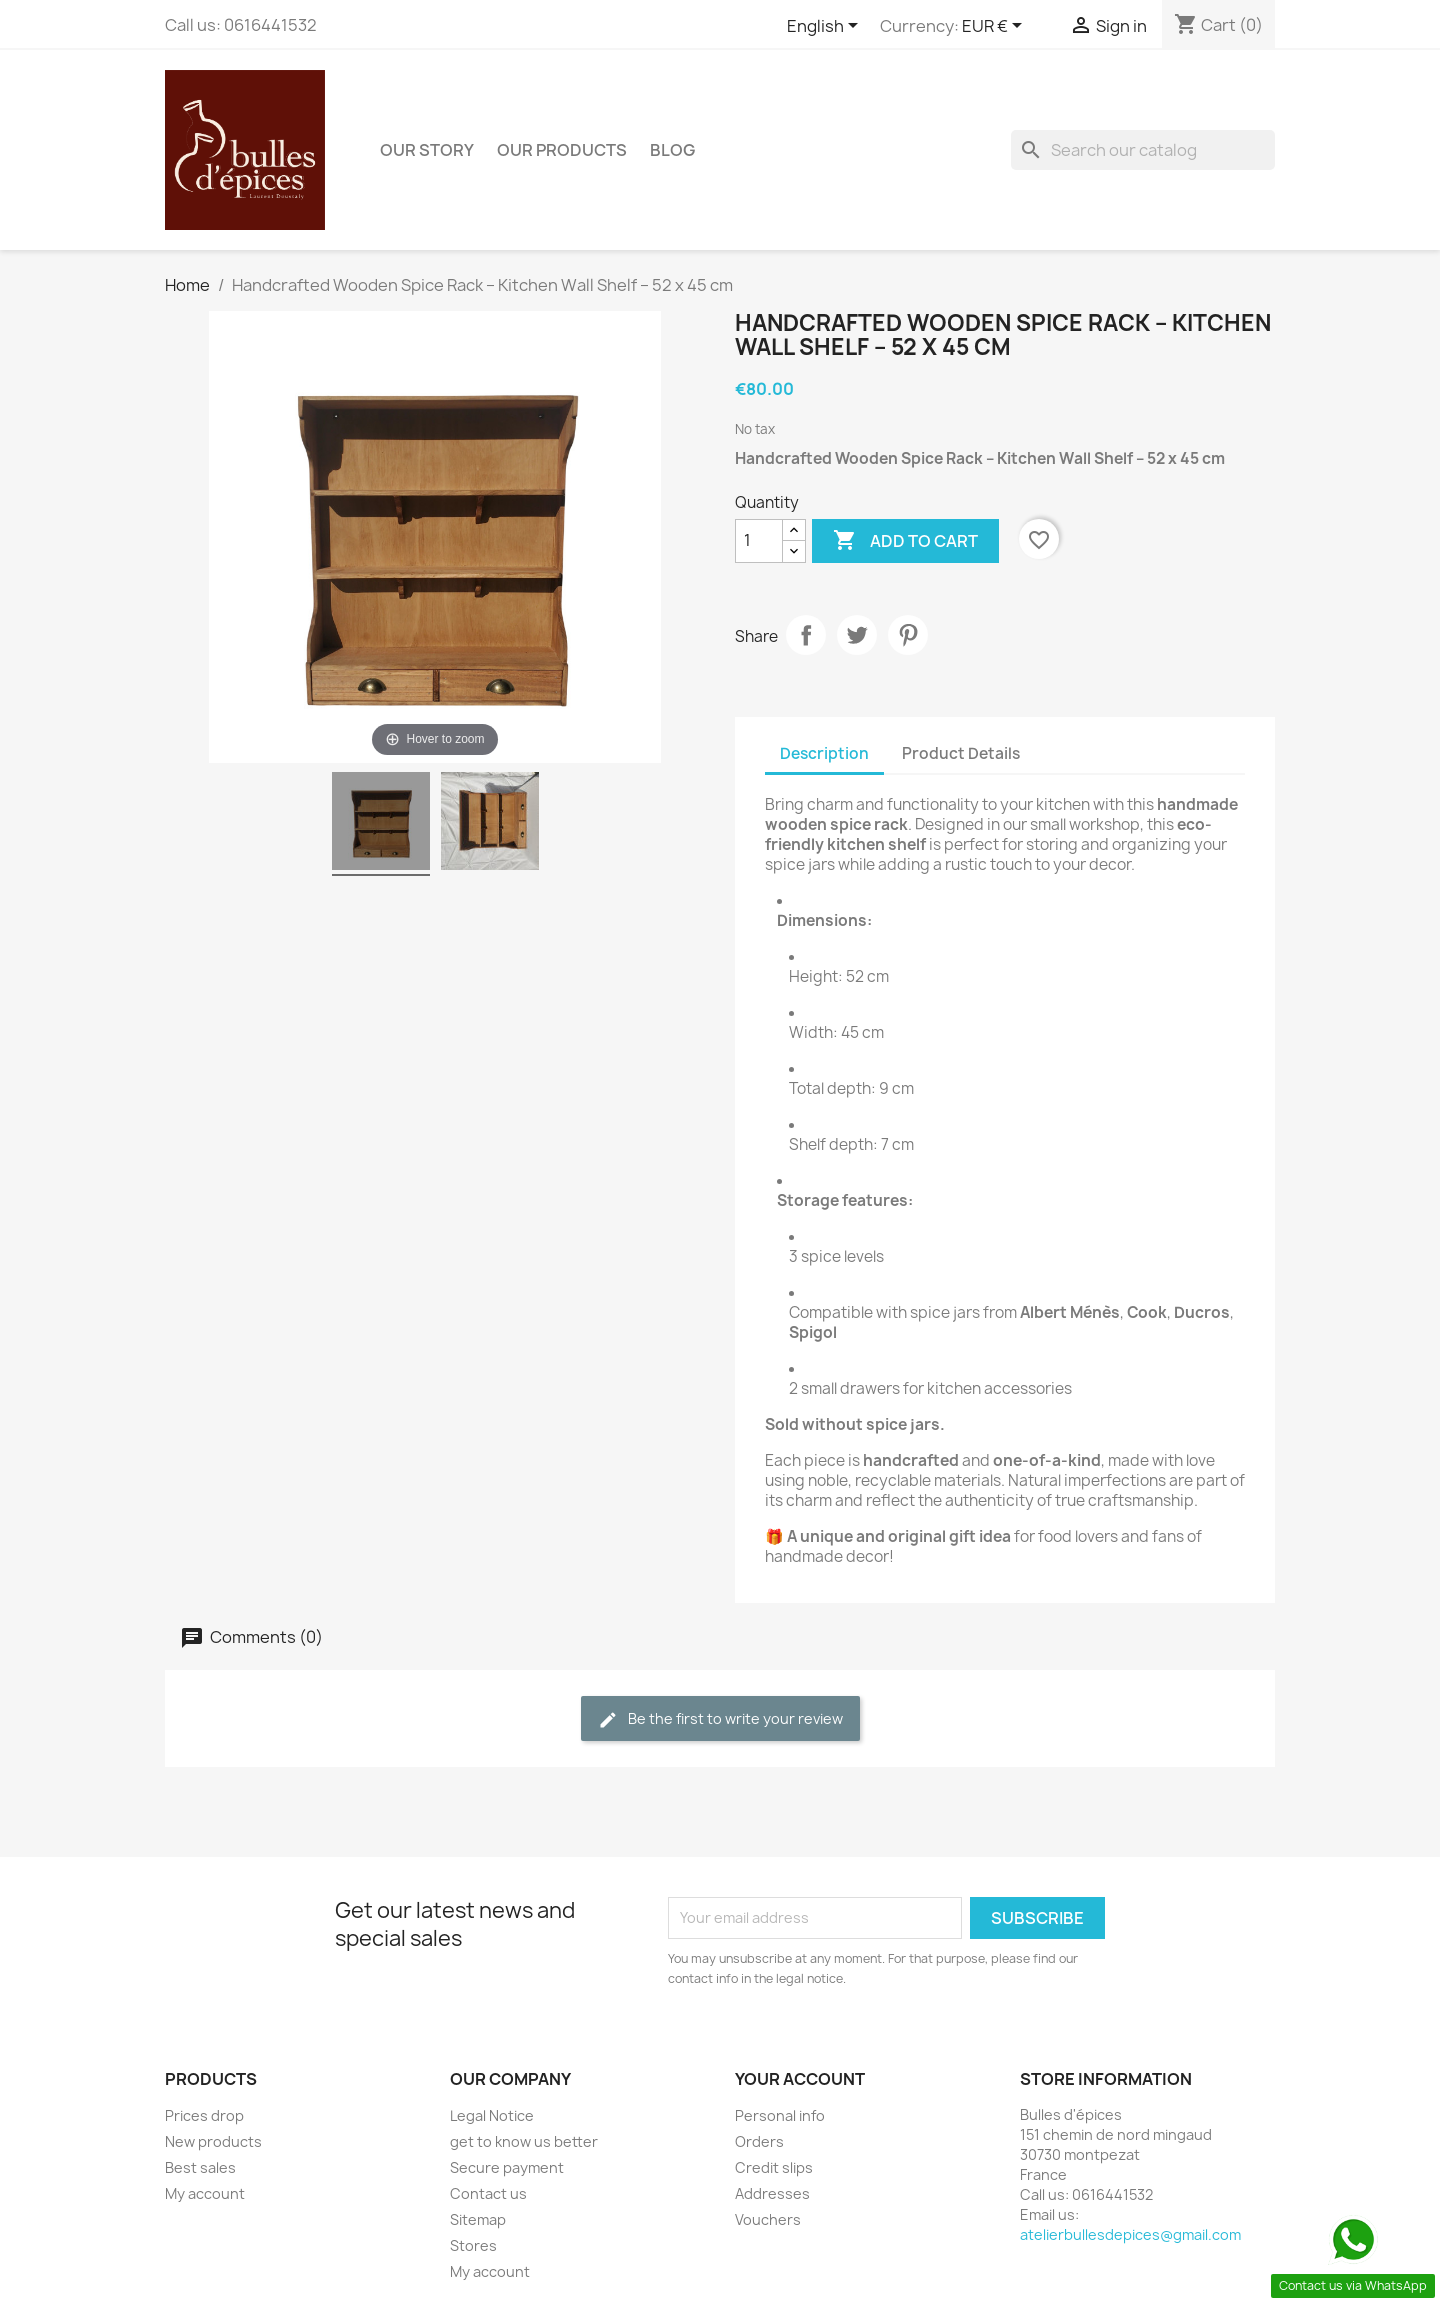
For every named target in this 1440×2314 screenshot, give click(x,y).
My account (205, 2193)
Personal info (780, 2115)
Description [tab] (824, 753)
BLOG (672, 150)
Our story (427, 150)
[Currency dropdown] (995, 27)
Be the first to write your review (720, 1719)
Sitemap (478, 2219)
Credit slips (774, 2167)
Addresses (772, 2193)
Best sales (200, 2167)
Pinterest (908, 635)
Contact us (488, 2193)
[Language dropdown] (826, 27)
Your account (800, 2079)
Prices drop (204, 2115)
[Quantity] (759, 541)
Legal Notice (492, 2115)
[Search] (1143, 150)
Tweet (857, 635)
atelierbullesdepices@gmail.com (1130, 2234)
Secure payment (507, 2167)
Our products (562, 150)
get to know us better (524, 2141)
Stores (473, 2245)
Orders (759, 2141)
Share (806, 635)
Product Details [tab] (961, 753)
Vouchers (768, 2219)
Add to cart (905, 541)
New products (213, 2141)
